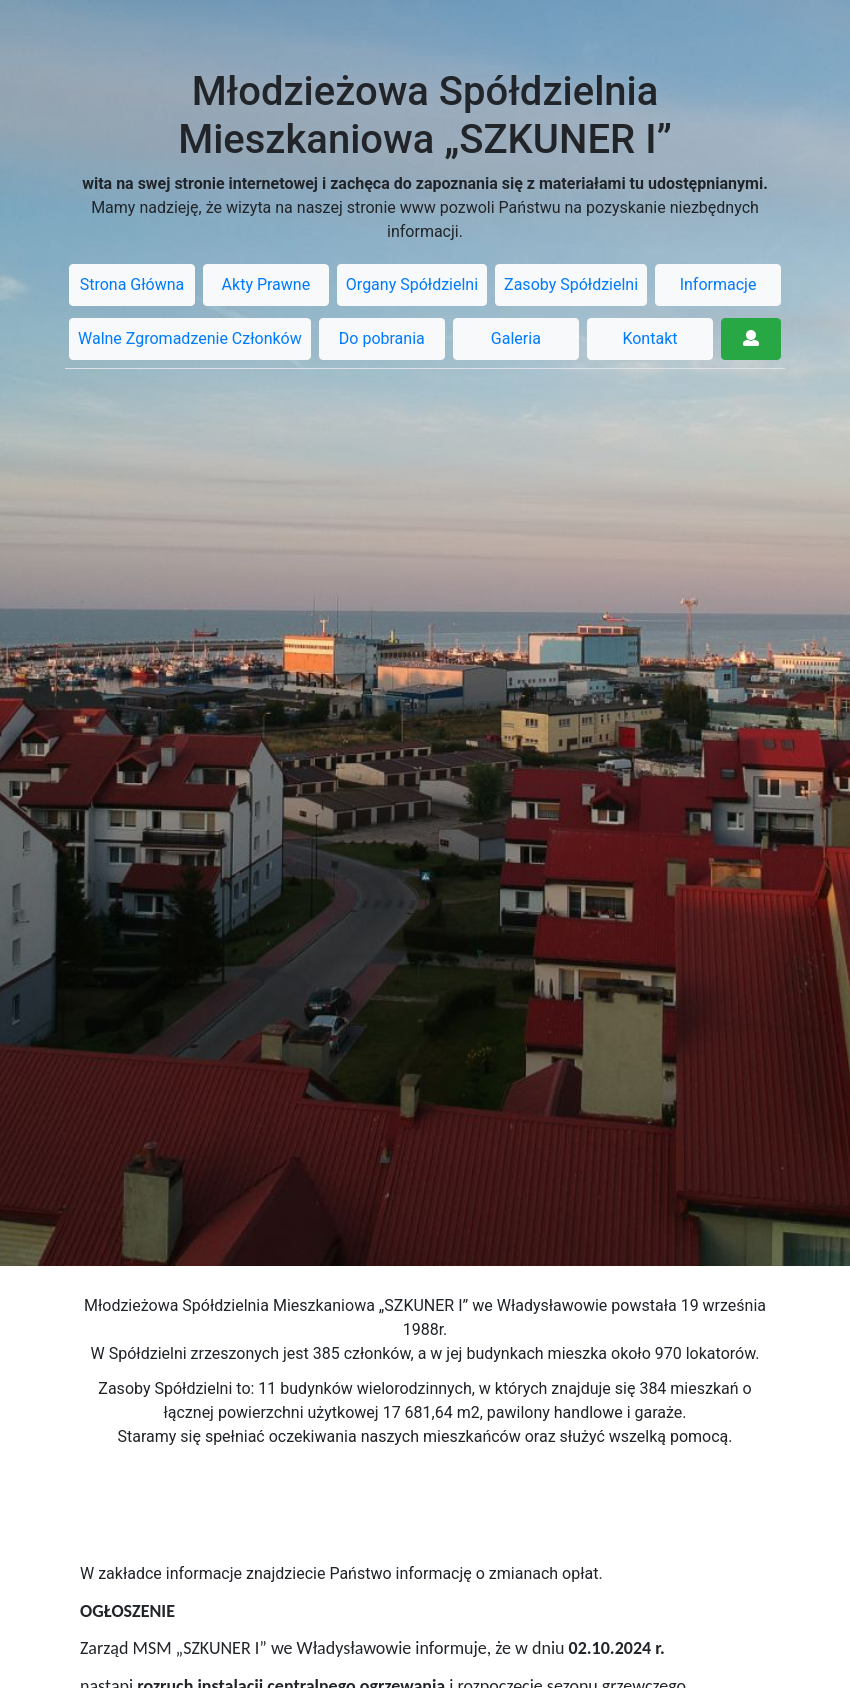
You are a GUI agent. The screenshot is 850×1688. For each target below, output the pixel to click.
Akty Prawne (266, 284)
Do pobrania (382, 338)
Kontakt (649, 338)
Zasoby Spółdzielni (571, 284)
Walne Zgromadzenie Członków (190, 338)
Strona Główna (132, 284)
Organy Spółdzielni (412, 284)
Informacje (718, 284)
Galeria (516, 338)
